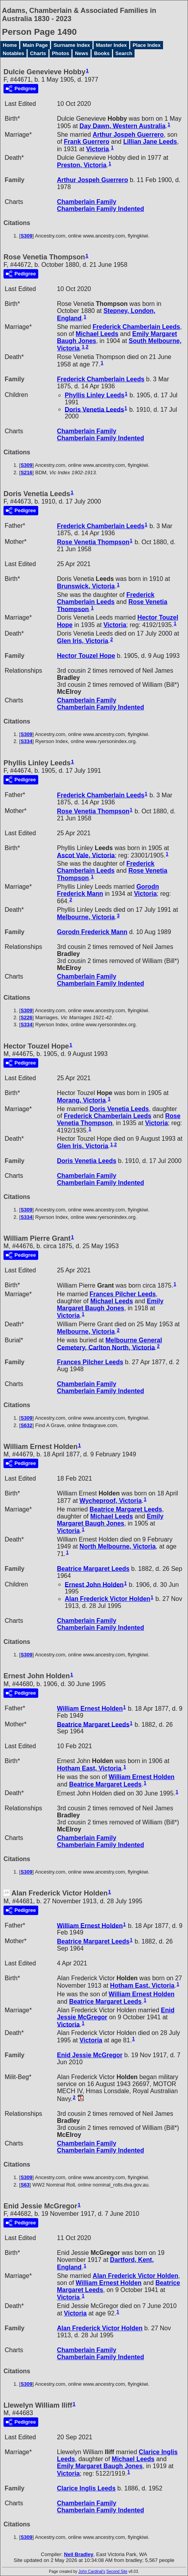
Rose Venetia (93, 542)
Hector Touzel (86, 655)
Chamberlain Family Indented (100, 208)
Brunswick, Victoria (86, 586)
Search (123, 53)
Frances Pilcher (123, 1294)
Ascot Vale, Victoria (86, 855)
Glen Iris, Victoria (82, 641)
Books (102, 53)
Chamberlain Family (86, 201)
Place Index (147, 45)
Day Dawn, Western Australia (123, 126)
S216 (26, 472)
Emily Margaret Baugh (110, 1304)
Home (10, 45)
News (81, 53)
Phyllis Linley (94, 395)
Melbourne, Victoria (86, 917)
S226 (26, 1017)
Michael (97, 333)
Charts (38, 53)
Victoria (97, 149)
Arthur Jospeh (128, 134)
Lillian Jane (150, 141)
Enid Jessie (89, 2055)
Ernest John (94, 1584)
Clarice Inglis (86, 2488)
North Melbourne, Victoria (118, 1546)
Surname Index (71, 45)
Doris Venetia (94, 409)
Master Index (111, 45)
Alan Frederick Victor (107, 1598)
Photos (60, 53)
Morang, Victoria (81, 1100)
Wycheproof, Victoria (111, 1500)
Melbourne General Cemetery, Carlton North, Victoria (109, 1344)
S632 (26, 1425)
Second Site (117, 2571)
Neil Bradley (78, 2554)
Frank (86, 141)
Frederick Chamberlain (136, 326)
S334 (26, 741)
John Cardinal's (91, 2571)
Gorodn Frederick (92, 932)
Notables (13, 53)
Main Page (35, 45)
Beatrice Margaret (126, 1509)
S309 (26, 236)
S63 (25, 2185)
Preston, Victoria (81, 165)
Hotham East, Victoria (89, 1768)
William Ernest (90, 1708)
